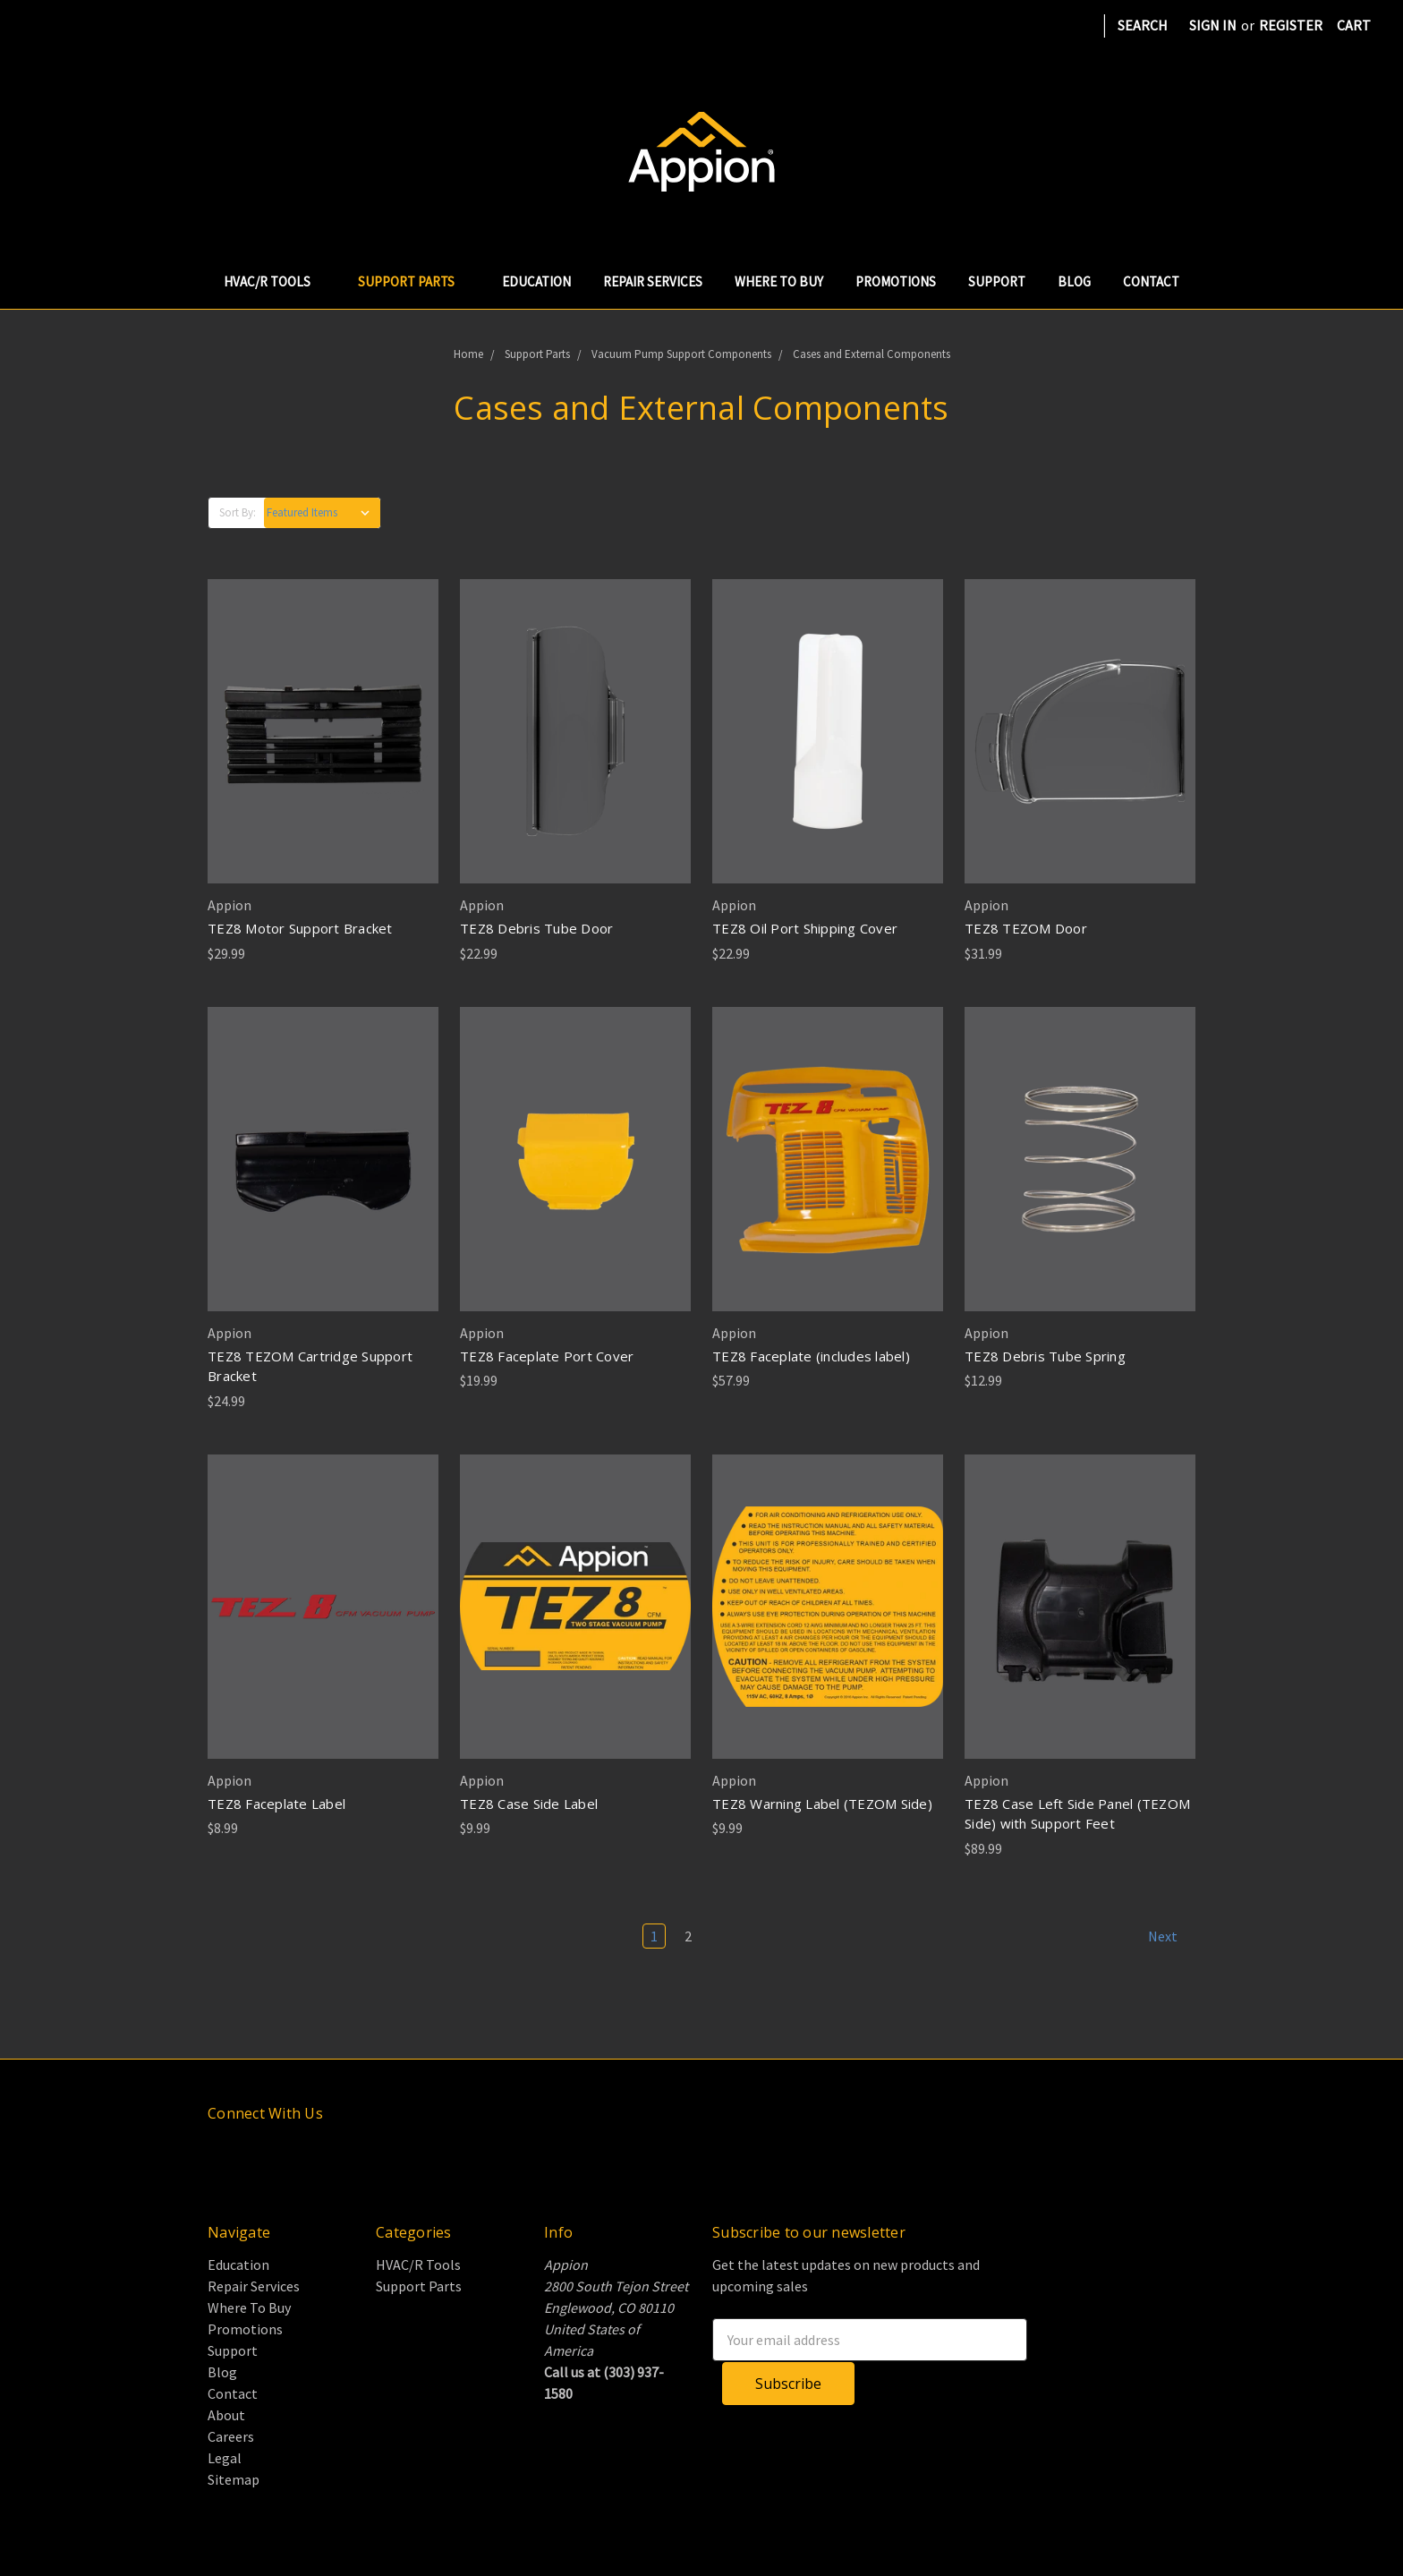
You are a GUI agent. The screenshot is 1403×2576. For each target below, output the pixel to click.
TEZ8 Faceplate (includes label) (811, 1356)
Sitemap (233, 2479)
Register (1290, 25)
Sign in (1213, 25)
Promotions (895, 281)
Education (536, 281)
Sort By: (237, 512)
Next (1171, 1936)
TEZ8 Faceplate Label (276, 1804)
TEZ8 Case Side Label (529, 1804)
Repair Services (652, 281)
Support (996, 281)
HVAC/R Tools (275, 281)
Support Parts (414, 281)
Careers (231, 2436)
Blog (1074, 281)
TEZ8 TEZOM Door (1026, 928)
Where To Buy (779, 281)
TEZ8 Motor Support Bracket (300, 928)
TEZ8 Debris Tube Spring (1045, 1356)
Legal (225, 2458)
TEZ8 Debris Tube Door (536, 928)
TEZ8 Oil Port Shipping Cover (804, 928)
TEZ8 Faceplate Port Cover (546, 1356)
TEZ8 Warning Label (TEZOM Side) (822, 1804)
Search (1143, 25)
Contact (1151, 281)
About (226, 2415)
